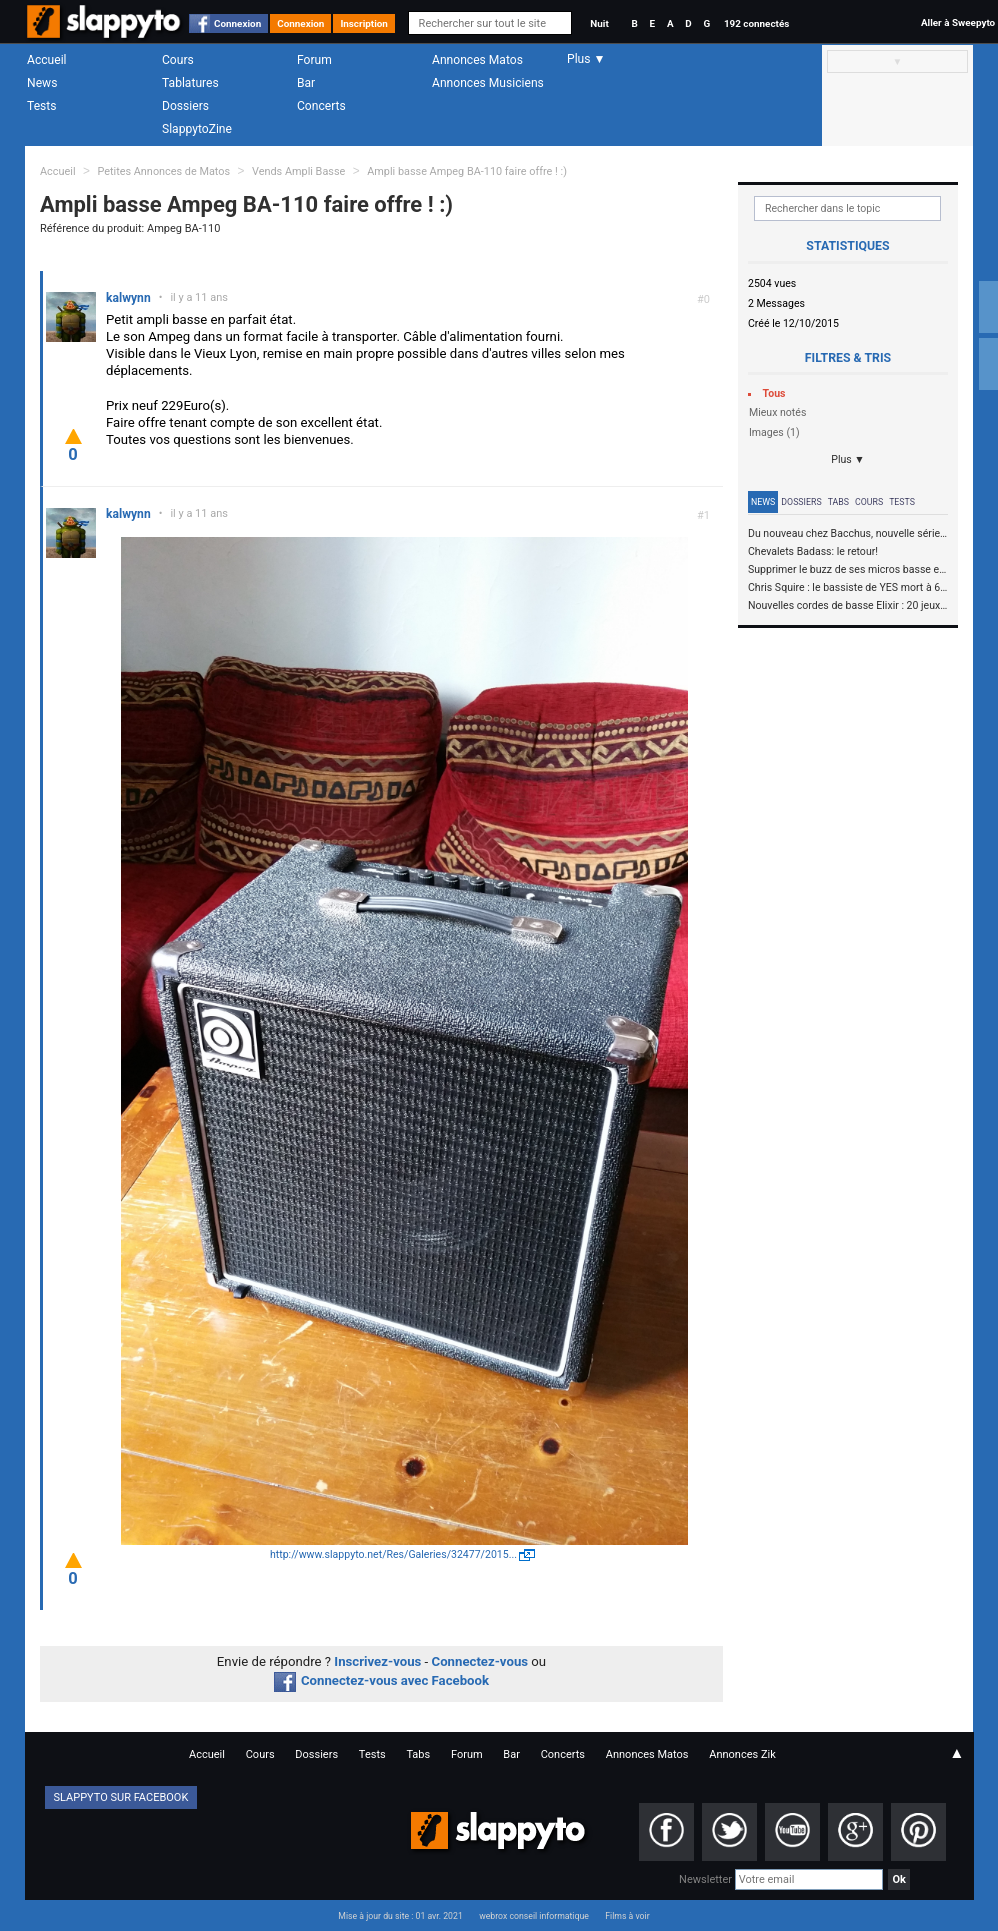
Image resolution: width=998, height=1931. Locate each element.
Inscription (364, 23)
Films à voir (627, 1916)
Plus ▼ (848, 459)
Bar (306, 83)
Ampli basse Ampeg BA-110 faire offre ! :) (467, 171)
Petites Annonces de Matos (163, 171)
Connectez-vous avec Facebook (381, 1680)
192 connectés (756, 23)
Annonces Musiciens (488, 83)
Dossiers (185, 106)
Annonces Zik (742, 1754)
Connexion (237, 23)
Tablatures (190, 83)
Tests (41, 106)
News (42, 83)
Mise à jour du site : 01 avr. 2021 (400, 1916)
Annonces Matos (477, 60)
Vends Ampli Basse (298, 171)
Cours (178, 60)
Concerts (321, 106)
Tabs (838, 502)
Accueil (47, 60)
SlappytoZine (197, 129)
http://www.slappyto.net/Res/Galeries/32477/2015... (393, 1554)
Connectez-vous (480, 1661)
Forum (314, 60)
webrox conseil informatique (534, 1916)
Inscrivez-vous (377, 1661)
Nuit (599, 23)
